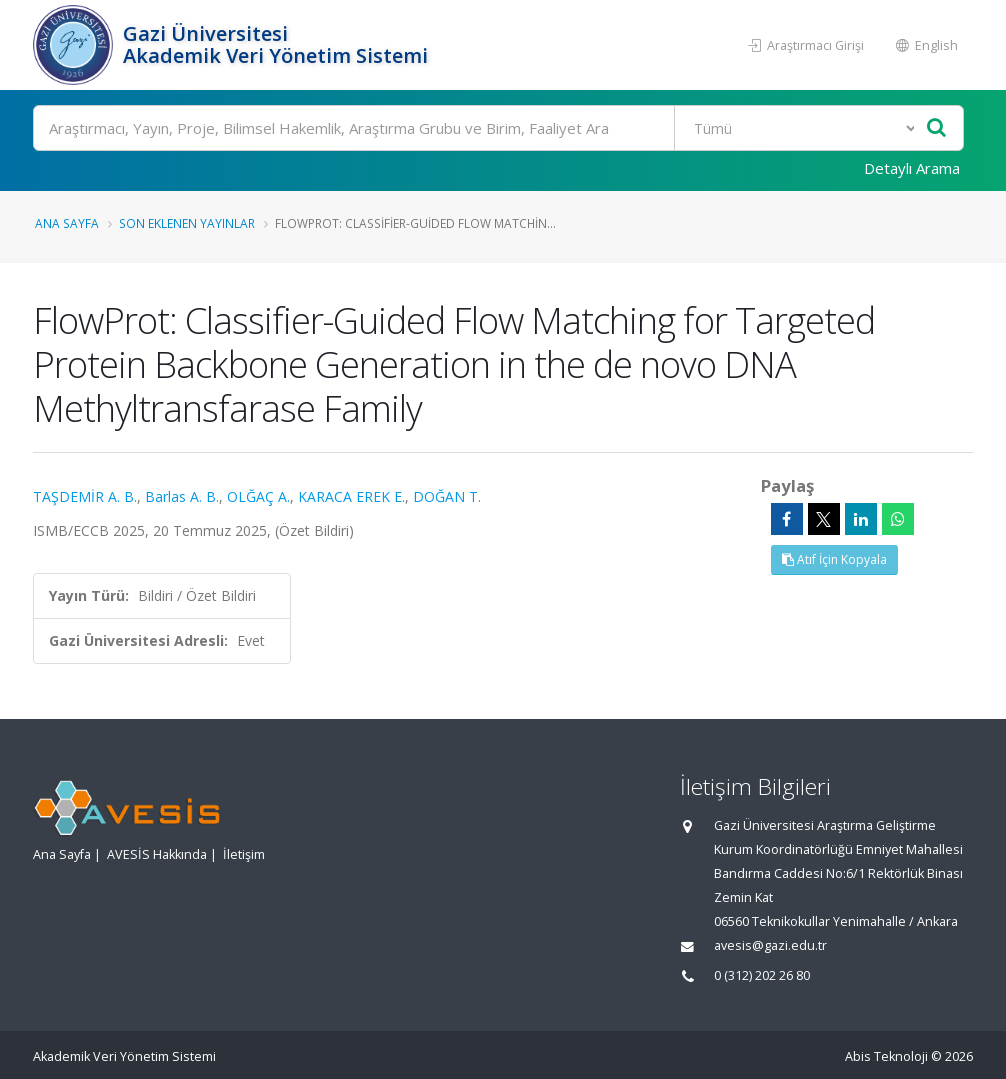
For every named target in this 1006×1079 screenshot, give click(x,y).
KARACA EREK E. (351, 496)
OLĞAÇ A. (258, 496)
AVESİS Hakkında (157, 854)
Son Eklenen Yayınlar (187, 223)
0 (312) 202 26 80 (762, 975)
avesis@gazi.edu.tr (770, 945)
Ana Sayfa (67, 223)
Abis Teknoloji (886, 1056)
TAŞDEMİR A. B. (85, 496)
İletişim (244, 854)
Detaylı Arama (912, 168)
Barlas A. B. (182, 496)
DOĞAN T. (447, 496)
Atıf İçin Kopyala (834, 559)
